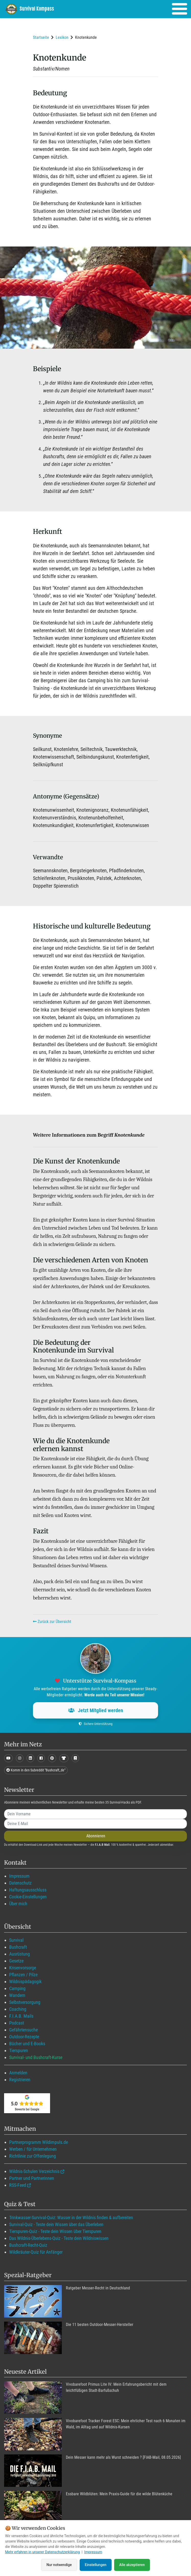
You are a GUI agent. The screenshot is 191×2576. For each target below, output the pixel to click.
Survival (16, 1940)
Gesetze (16, 1960)
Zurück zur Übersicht (52, 1621)
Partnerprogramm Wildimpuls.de (38, 2142)
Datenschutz (20, 1883)
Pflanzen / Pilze (23, 1974)
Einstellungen (95, 2565)
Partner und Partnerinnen (31, 2178)
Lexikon (62, 37)
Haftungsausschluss (27, 1889)
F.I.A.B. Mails (21, 2016)
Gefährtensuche (23, 2029)
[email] (95, 1824)
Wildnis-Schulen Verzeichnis (34, 2171)
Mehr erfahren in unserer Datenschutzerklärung (42, 2552)
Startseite (41, 37)
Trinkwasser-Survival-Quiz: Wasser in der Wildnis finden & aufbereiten (71, 2217)
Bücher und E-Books (27, 2043)
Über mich (18, 1903)
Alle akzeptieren (132, 2565)
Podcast (16, 2023)
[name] (95, 1814)
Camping (17, 1988)
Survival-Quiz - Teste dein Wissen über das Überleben (56, 2224)
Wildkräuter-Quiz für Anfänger (36, 2252)
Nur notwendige (59, 2565)
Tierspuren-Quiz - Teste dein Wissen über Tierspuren (55, 2231)
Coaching (17, 2009)
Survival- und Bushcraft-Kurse (35, 2057)
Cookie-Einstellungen (28, 1896)
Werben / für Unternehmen (33, 2149)
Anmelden (18, 2072)
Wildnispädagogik (25, 1981)
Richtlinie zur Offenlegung (32, 2156)
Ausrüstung (19, 1954)
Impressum (19, 1876)
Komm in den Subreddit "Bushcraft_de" (35, 1770)
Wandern (17, 1995)
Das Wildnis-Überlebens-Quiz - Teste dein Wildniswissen (59, 2238)
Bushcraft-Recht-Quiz (28, 2245)
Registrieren (19, 2079)
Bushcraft (18, 1947)
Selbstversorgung (24, 2002)
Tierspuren (18, 2050)
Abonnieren (95, 1835)
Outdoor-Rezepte (24, 2036)
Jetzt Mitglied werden (95, 1710)
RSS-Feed (17, 2185)
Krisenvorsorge (22, 1967)
